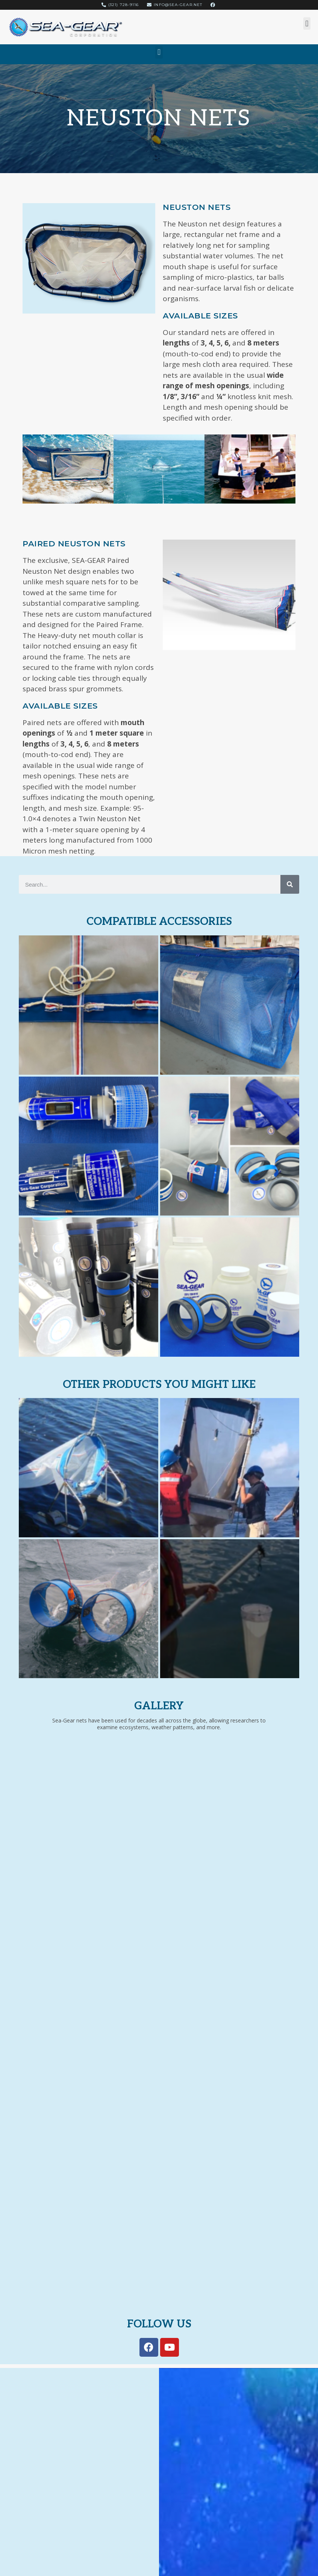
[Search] (289, 884)
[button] (306, 23)
